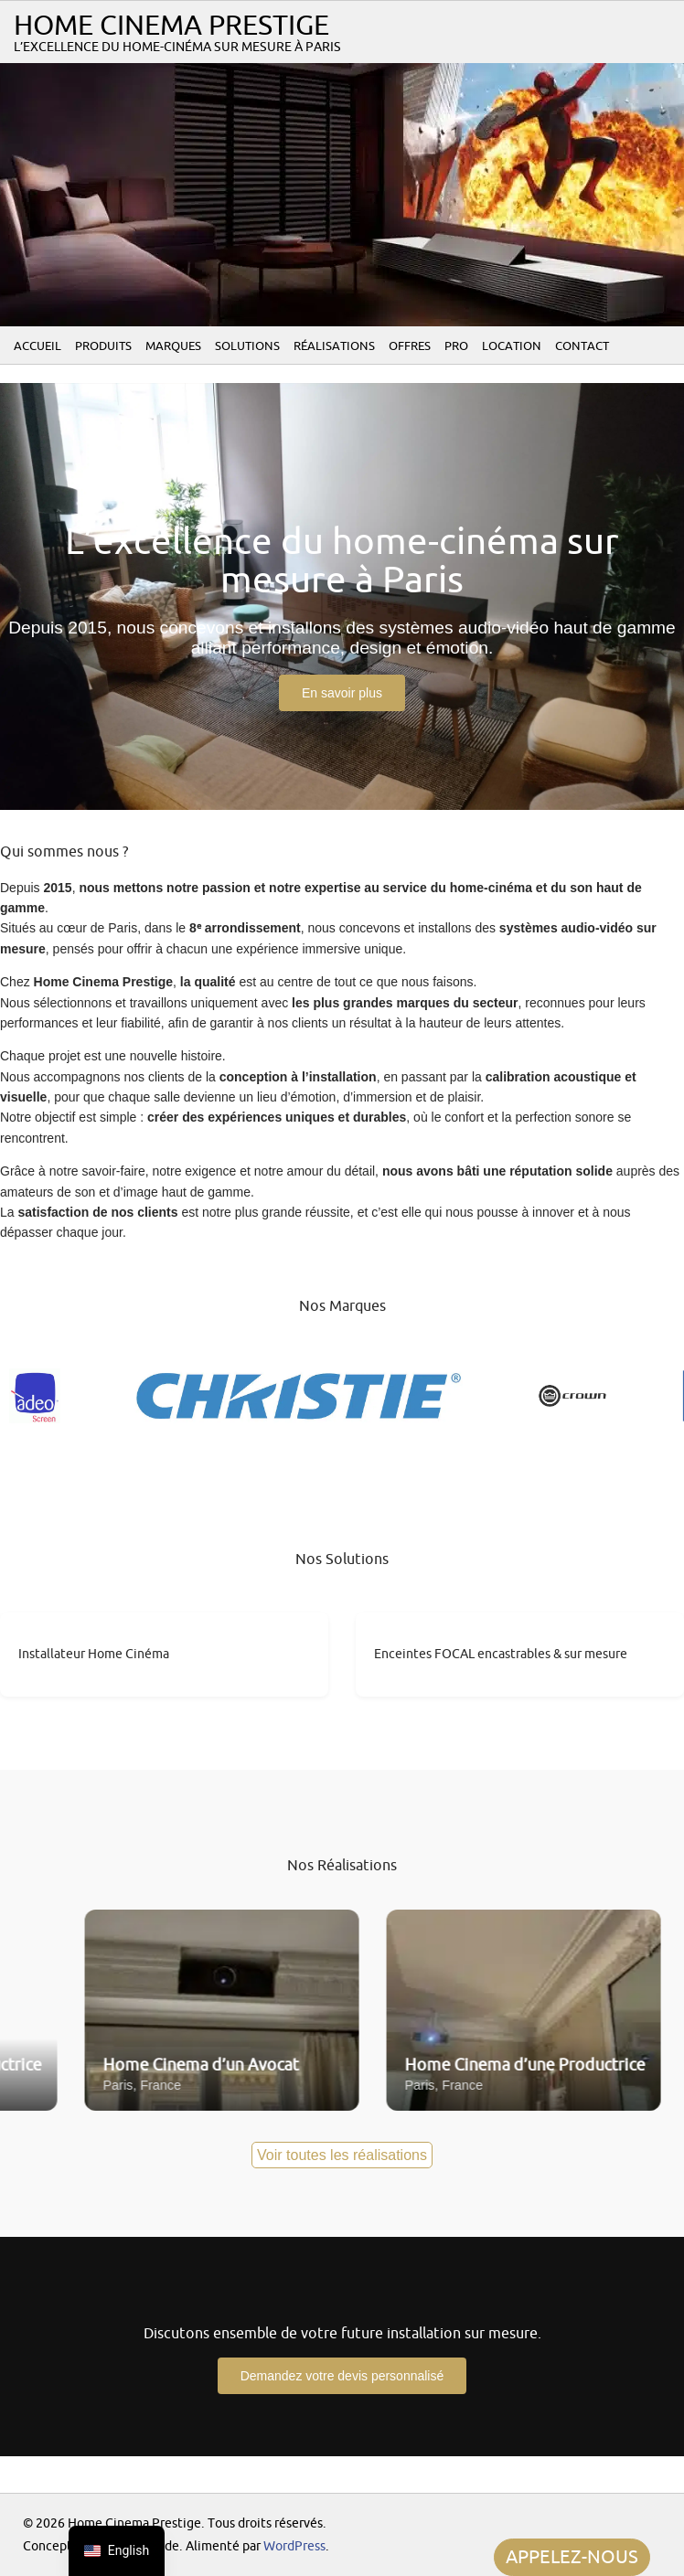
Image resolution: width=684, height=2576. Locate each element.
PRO (456, 346)
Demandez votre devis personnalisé (342, 2375)
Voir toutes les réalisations (342, 2155)
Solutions (247, 346)
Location (511, 346)
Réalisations (334, 346)
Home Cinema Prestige (171, 26)
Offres (410, 346)
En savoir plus (342, 693)
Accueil (37, 346)
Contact (582, 346)
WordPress (294, 2546)
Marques (173, 346)
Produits (103, 346)
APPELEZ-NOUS (572, 2557)
